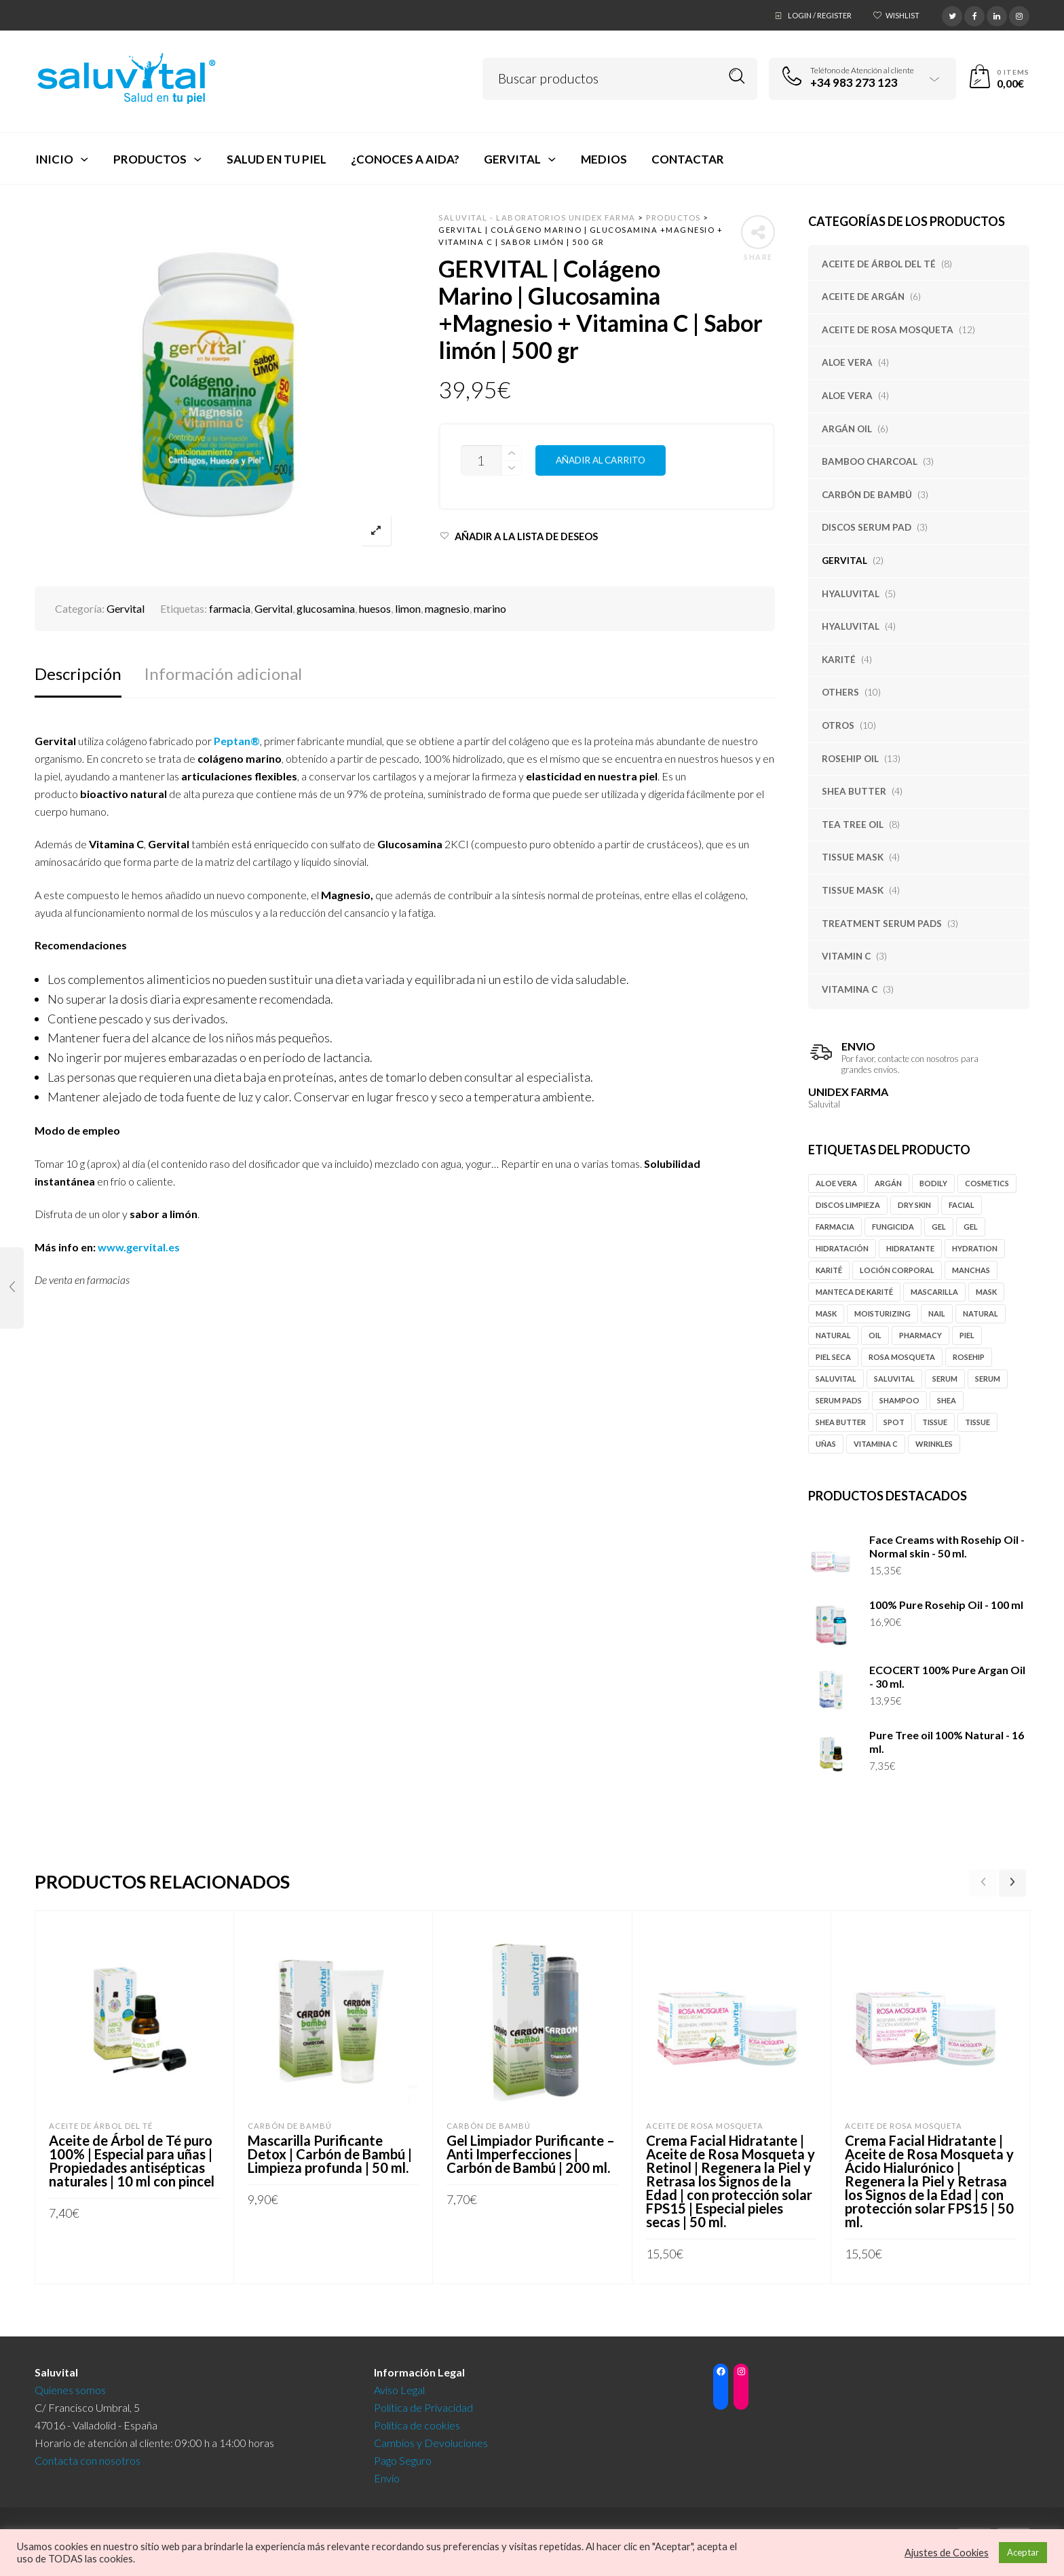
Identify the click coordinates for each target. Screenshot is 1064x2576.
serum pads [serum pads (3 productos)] (839, 1400)
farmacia (229, 608)
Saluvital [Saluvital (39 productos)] (894, 1378)
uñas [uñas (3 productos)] (826, 1443)
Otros (838, 725)
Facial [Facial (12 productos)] (961, 1204)
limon (408, 608)
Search (737, 76)
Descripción (78, 673)
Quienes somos (70, 2385)
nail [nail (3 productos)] (936, 1313)
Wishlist (902, 15)
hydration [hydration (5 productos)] (975, 1248)
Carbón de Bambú (867, 494)
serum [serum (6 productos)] (944, 1378)
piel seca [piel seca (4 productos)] (833, 1356)
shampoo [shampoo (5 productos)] (899, 1400)
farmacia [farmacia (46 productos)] (835, 1226)
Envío (387, 2473)
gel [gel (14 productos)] (939, 1226)
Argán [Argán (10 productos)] (888, 1183)
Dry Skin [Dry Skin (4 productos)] (914, 1204)
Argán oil (847, 428)
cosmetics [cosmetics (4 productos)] (987, 1183)
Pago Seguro (403, 2456)
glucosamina (326, 608)
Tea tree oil (853, 824)
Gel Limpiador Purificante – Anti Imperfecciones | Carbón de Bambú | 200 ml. (530, 2154)
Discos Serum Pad (866, 527)
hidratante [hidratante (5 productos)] (910, 1248)
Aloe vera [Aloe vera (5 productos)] (836, 1183)
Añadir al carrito (600, 460)
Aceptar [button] (1023, 2552)
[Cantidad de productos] (481, 460)
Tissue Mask (853, 857)
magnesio (447, 608)
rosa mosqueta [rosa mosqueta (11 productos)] (902, 1356)
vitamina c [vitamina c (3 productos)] (876, 1443)
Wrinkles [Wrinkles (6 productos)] (934, 1443)
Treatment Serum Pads (882, 923)
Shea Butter (854, 791)
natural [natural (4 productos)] (833, 1335)
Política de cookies (417, 2420)
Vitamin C (846, 956)
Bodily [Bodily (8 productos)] (933, 1183)
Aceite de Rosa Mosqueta (887, 329)
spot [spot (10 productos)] (894, 1422)
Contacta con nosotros (87, 2456)
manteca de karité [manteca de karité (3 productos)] (854, 1291)
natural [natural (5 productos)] (980, 1313)
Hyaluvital (850, 593)
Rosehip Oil (850, 758)
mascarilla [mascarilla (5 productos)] (934, 1291)
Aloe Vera (847, 362)
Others (840, 692)
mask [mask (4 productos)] (986, 1291)
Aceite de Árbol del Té (879, 264)
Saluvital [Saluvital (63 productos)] (836, 1378)
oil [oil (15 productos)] (875, 1335)
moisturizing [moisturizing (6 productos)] (882, 1313)
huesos (375, 608)
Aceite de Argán (863, 296)
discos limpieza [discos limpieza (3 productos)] (848, 1204)
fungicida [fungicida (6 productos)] (893, 1226)
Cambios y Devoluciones (431, 2438)
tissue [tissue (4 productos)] (934, 1422)
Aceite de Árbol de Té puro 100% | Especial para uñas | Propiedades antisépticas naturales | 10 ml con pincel (131, 2160)
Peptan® (237, 740)
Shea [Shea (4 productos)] (946, 1400)
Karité (839, 659)
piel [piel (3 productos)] (967, 1335)
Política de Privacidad (423, 2403)
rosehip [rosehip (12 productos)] (969, 1356)
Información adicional (223, 673)
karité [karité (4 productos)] (829, 1270)
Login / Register (820, 15)
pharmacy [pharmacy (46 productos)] (920, 1335)
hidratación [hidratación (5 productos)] (842, 1248)
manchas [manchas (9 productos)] (971, 1270)
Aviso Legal (399, 2385)
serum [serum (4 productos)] (987, 1378)
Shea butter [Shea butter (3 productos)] (841, 1422)
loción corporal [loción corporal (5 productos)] (897, 1270)
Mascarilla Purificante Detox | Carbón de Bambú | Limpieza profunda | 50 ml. (330, 2154)
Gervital (844, 560)
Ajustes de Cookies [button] (947, 2552)
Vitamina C (849, 989)
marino (490, 608)
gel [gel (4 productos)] (971, 1226)
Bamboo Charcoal (869, 461)
